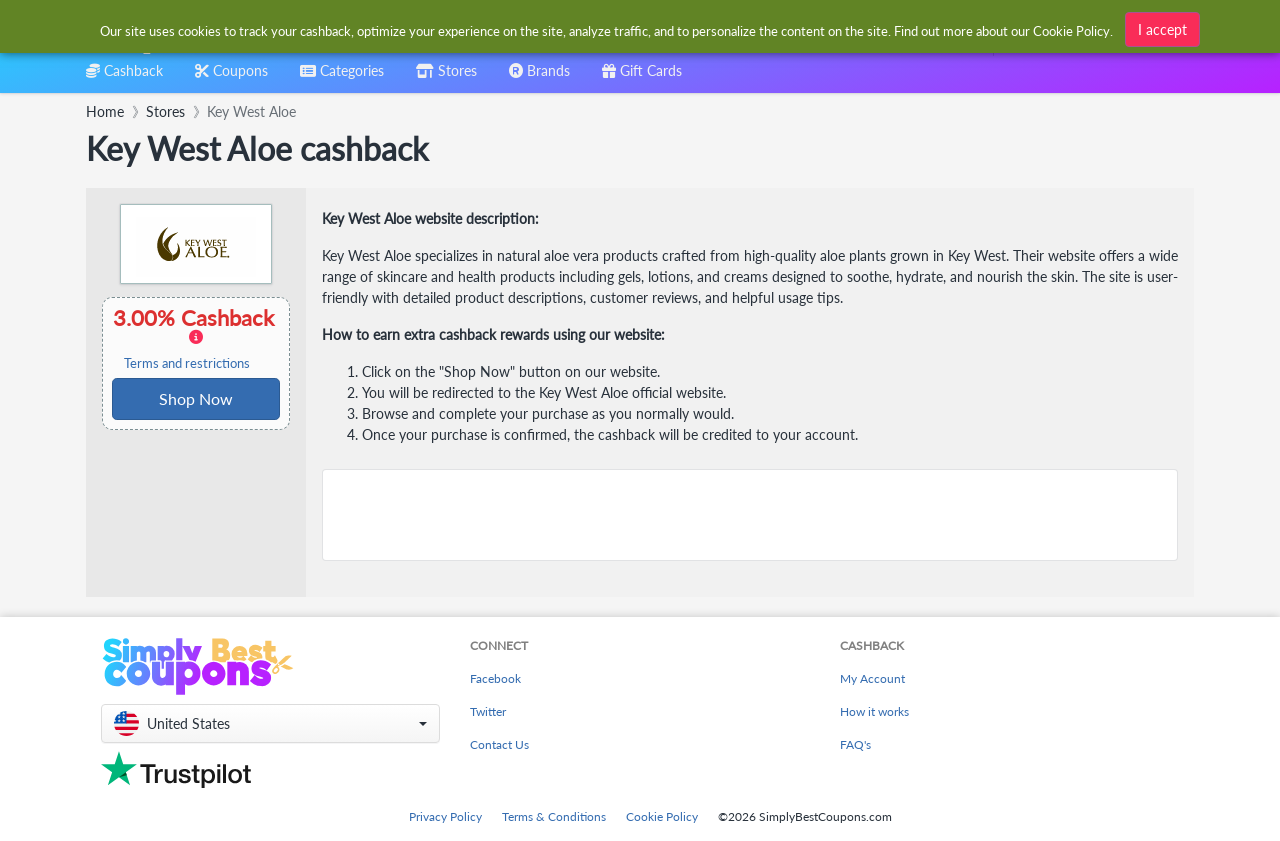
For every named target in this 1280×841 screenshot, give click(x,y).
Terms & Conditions (554, 816)
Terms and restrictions (187, 363)
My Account (872, 678)
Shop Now (196, 398)
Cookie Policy (662, 816)
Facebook (495, 678)
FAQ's (855, 744)
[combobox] (607, 28)
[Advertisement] (750, 515)
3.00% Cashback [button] (196, 338)
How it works (874, 711)
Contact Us (499, 744)
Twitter (488, 711)
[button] (270, 723)
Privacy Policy (445, 816)
